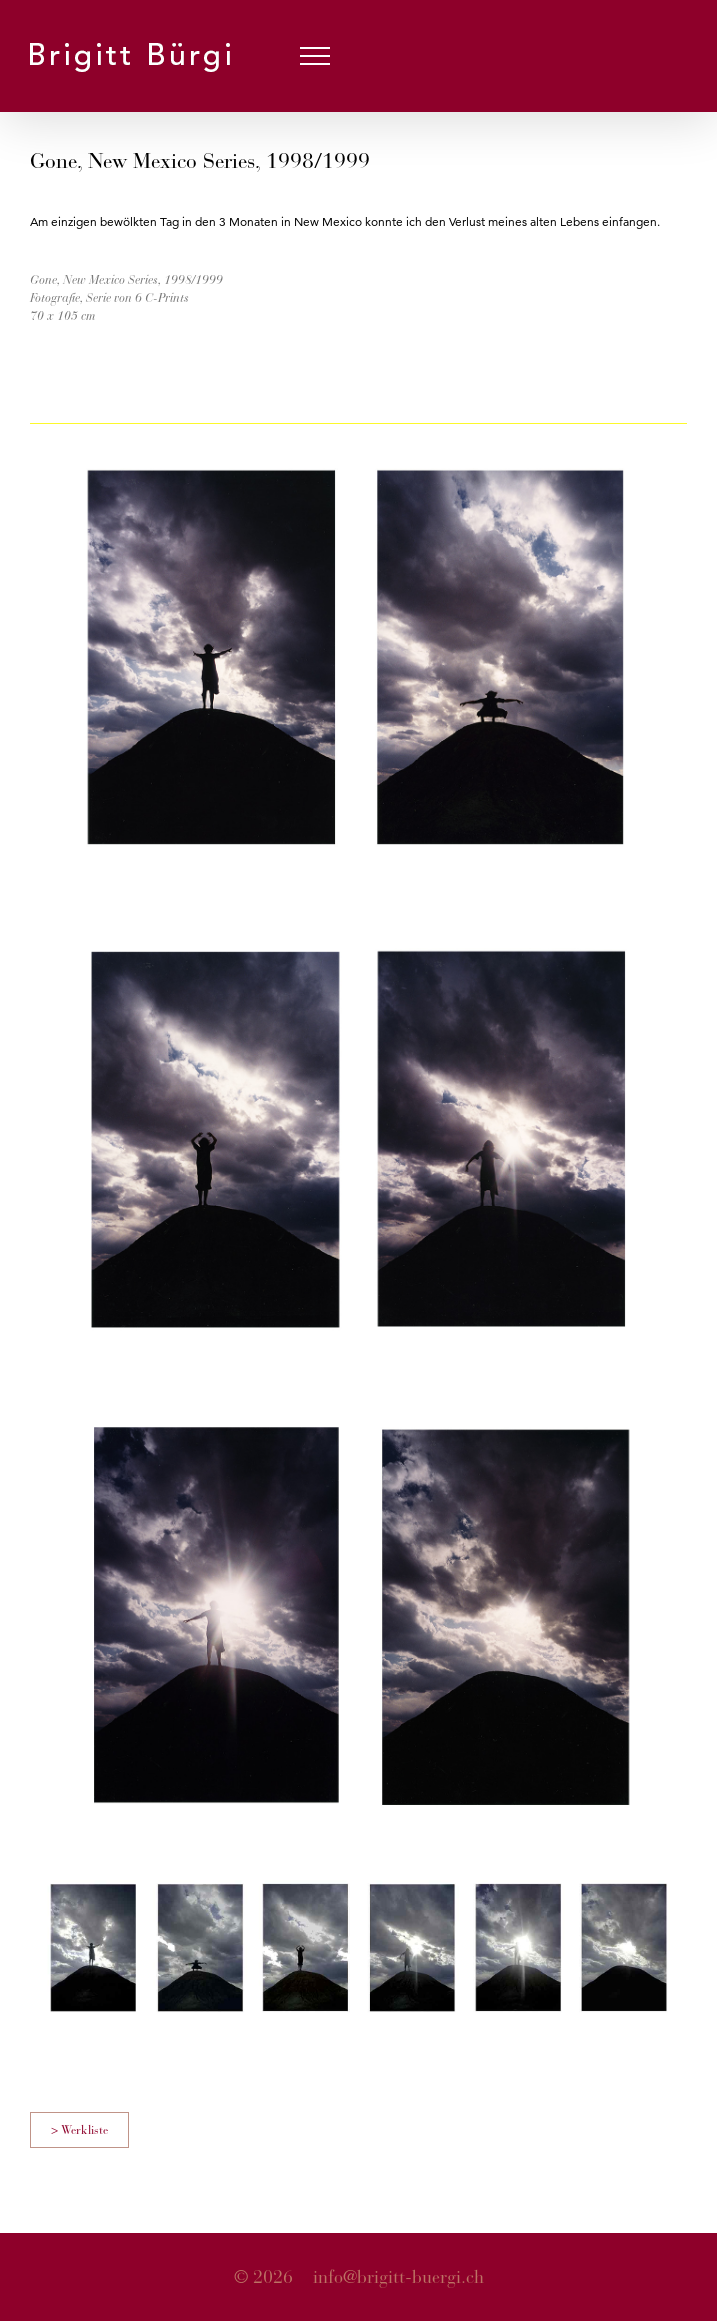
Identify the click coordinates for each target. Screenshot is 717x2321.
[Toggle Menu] (315, 56)
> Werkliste (79, 2130)
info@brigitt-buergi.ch (398, 2277)
